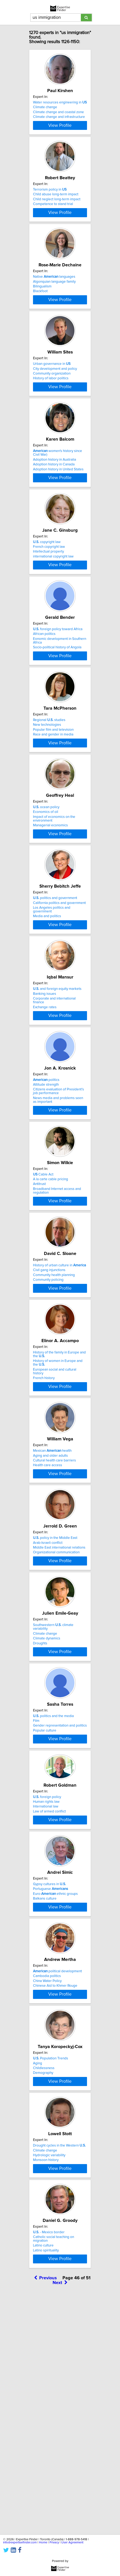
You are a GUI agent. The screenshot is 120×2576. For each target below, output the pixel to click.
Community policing (48, 1394)
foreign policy (47, 1963)
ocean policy (46, 889)
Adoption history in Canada (54, 509)
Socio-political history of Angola (57, 710)
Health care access (47, 1591)
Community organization (52, 407)
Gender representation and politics (60, 1881)
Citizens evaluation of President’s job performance (58, 1195)
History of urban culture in (59, 1380)
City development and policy (55, 402)
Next (60, 2519)
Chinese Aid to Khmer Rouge (55, 2181)
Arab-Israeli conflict (47, 1680)
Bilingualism (42, 309)
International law (45, 1973)
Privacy (54, 2542)
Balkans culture (44, 2082)
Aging (37, 2269)
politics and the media (53, 1871)
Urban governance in (52, 397)
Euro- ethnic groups (55, 2078)
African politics (44, 697)
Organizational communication (56, 1689)
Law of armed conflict (49, 1978)
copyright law (47, 594)
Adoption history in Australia (54, 504)
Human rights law (46, 1968)
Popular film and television (53, 800)
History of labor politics (50, 412)
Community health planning (54, 1390)
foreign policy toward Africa (57, 692)
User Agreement (72, 2542)
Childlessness (43, 2274)
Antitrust (39, 1291)
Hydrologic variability (49, 2372)
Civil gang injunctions (49, 1385)
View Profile (60, 136)
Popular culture (44, 1886)
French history (44, 1504)
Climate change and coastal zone (58, 112)
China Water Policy (47, 2176)
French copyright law (49, 598)
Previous (45, 2514)
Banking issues (44, 1090)
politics (46, 1183)
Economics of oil (45, 893)
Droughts (40, 1791)
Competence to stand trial (53, 215)
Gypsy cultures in (49, 2068)
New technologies (47, 795)
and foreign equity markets (57, 1085)
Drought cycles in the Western (59, 2363)
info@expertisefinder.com (20, 2542)
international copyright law (53, 608)
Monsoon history (46, 2377)
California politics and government (59, 992)
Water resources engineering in (60, 102)
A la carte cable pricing (50, 1286)
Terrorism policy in (50, 201)
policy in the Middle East (55, 1675)
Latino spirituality (46, 2479)
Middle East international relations (59, 1684)
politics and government (55, 987)
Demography (43, 2279)
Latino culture (43, 2474)
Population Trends (50, 2264)
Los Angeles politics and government (51, 998)
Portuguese (50, 2073)
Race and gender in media (53, 805)
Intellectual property (48, 603)
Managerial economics (50, 907)
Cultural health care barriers (54, 1586)
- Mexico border (49, 2460)
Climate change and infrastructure (59, 117)
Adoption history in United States (58, 514)
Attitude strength (46, 1188)
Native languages (54, 299)
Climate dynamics (46, 1786)
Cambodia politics (47, 2171)
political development (57, 2166)
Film (36, 1876)
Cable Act (43, 1282)
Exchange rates (44, 1103)
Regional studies (49, 790)
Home (43, 2542)
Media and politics (47, 1005)
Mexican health (52, 1577)
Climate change (45, 107)
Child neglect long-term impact (56, 210)
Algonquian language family (54, 304)
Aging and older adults (50, 1581)
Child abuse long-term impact (55, 205)
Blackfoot (40, 313)
